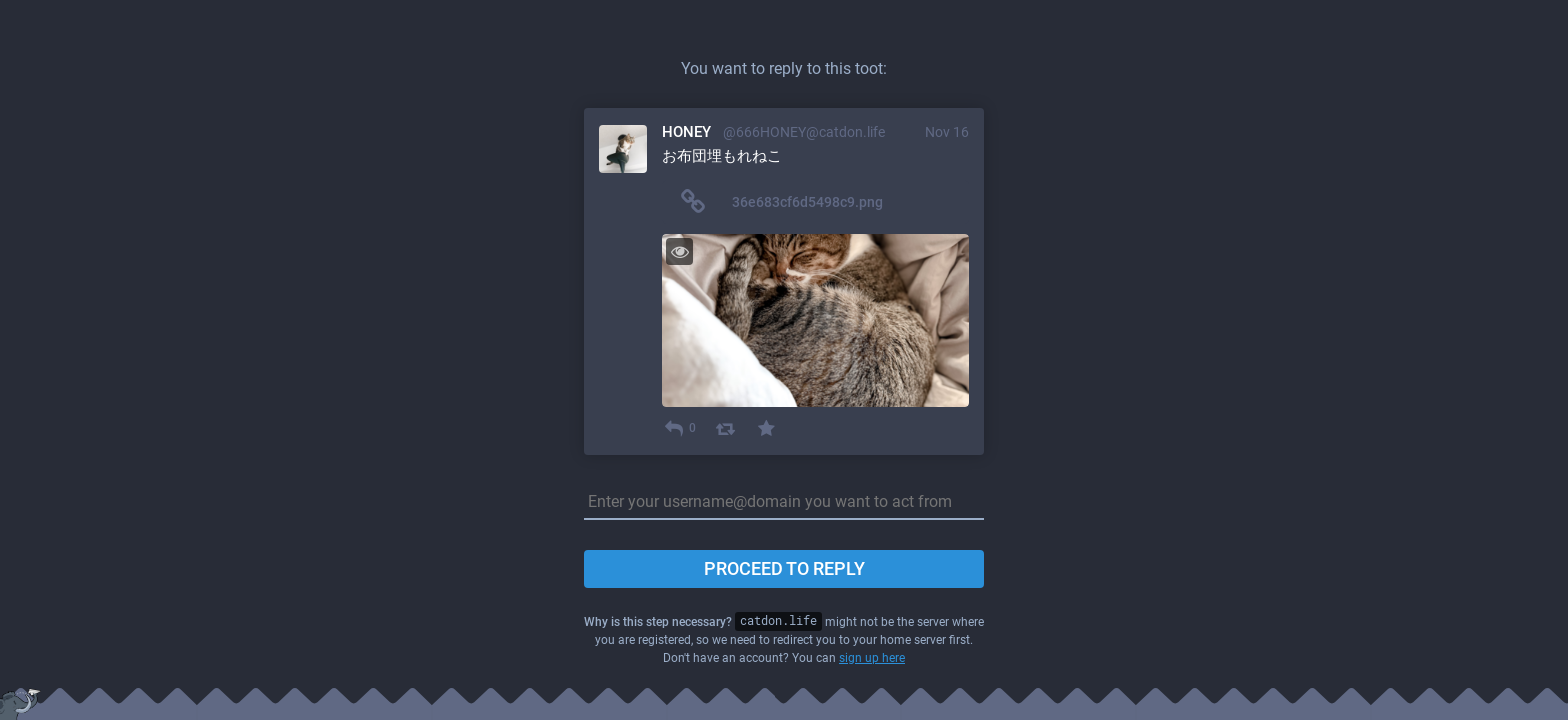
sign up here (872, 658)
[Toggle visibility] (679, 251)
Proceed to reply (784, 568)
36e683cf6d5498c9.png (807, 202)
